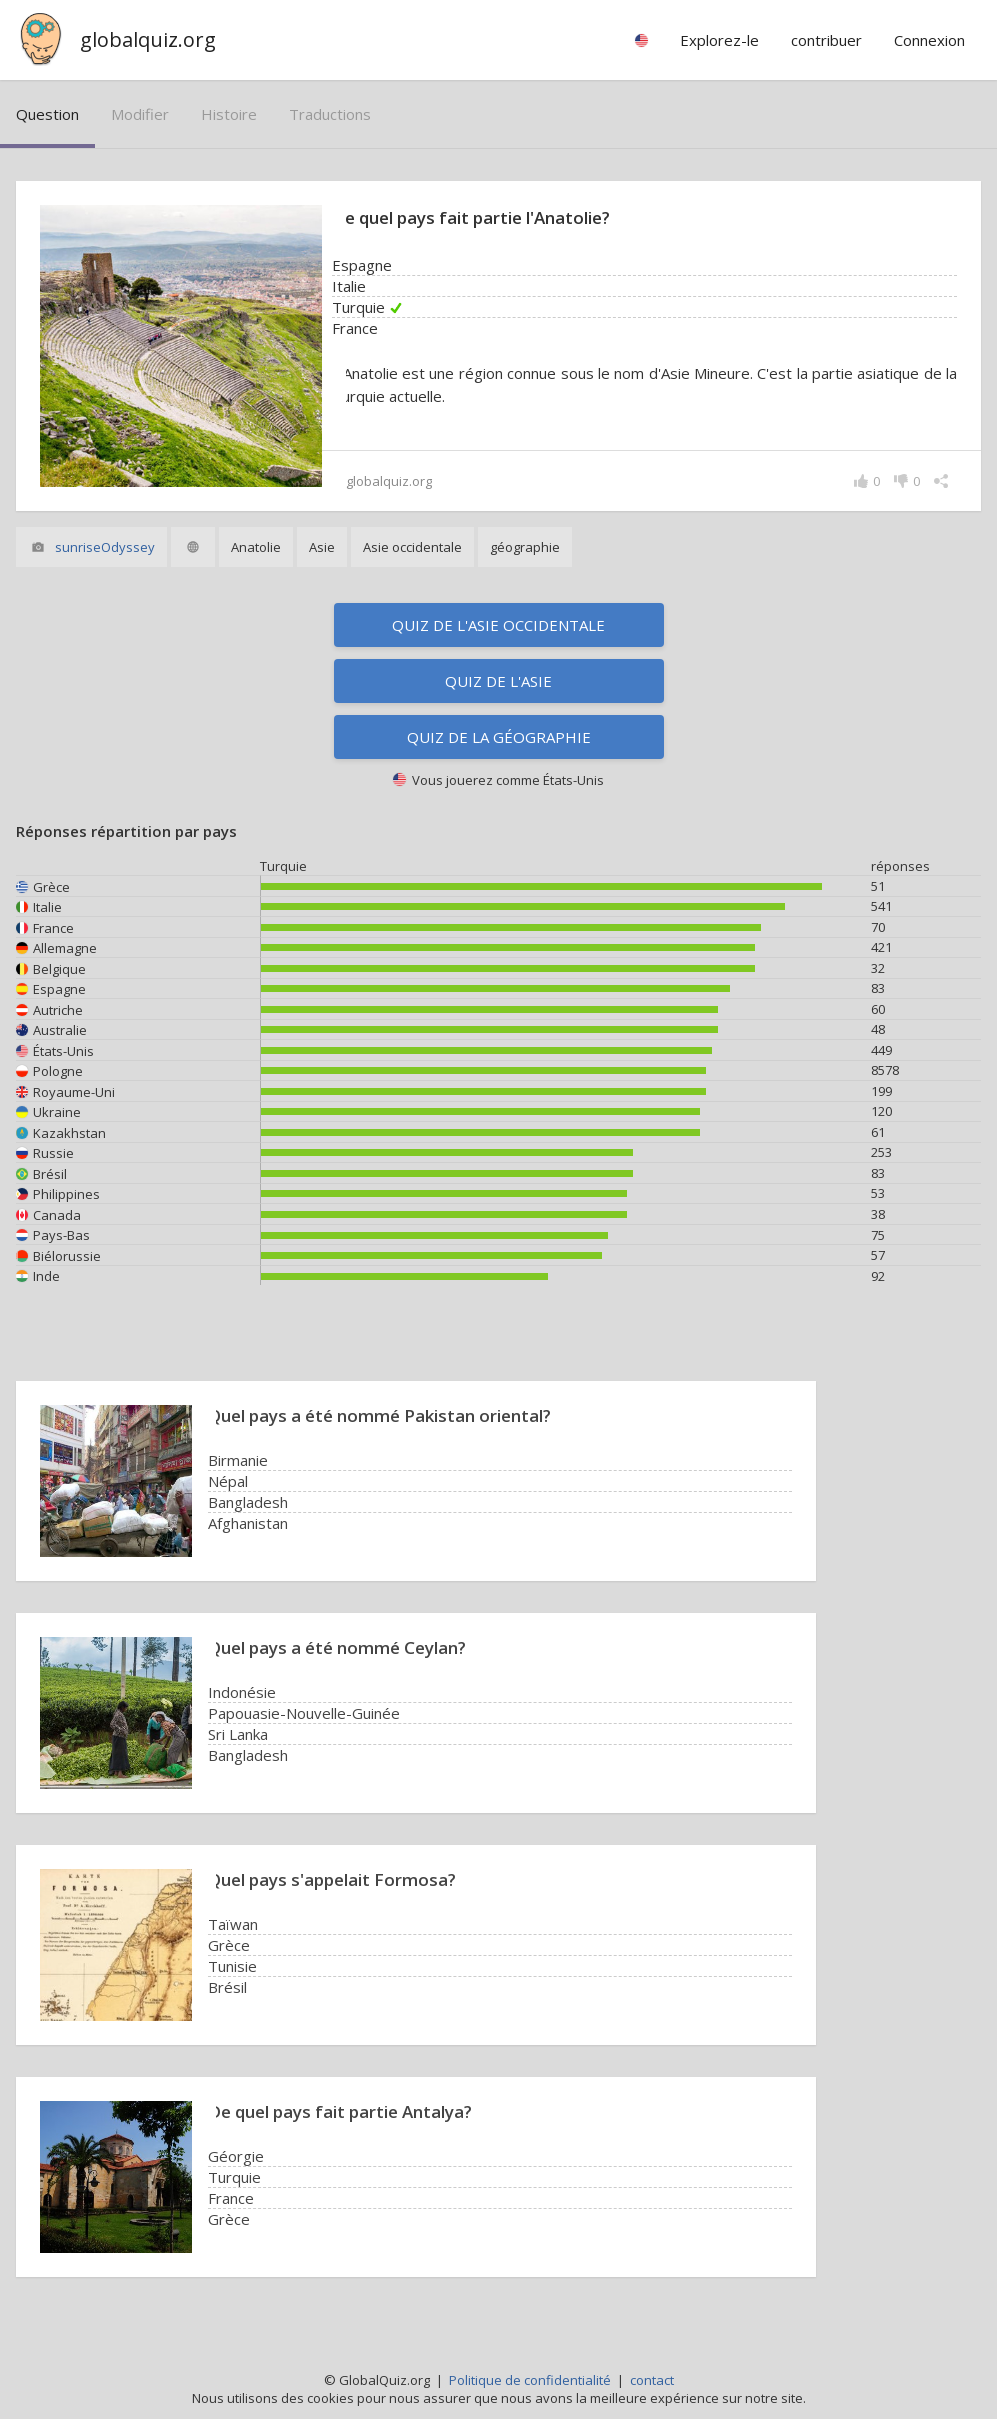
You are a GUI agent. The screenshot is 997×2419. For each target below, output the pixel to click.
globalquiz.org (148, 39)
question (47, 114)
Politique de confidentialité (530, 2380)
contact (652, 2380)
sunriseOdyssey (105, 547)
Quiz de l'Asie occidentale (498, 625)
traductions (330, 114)
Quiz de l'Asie (498, 681)
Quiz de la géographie (499, 737)
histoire (229, 114)
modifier (140, 114)
